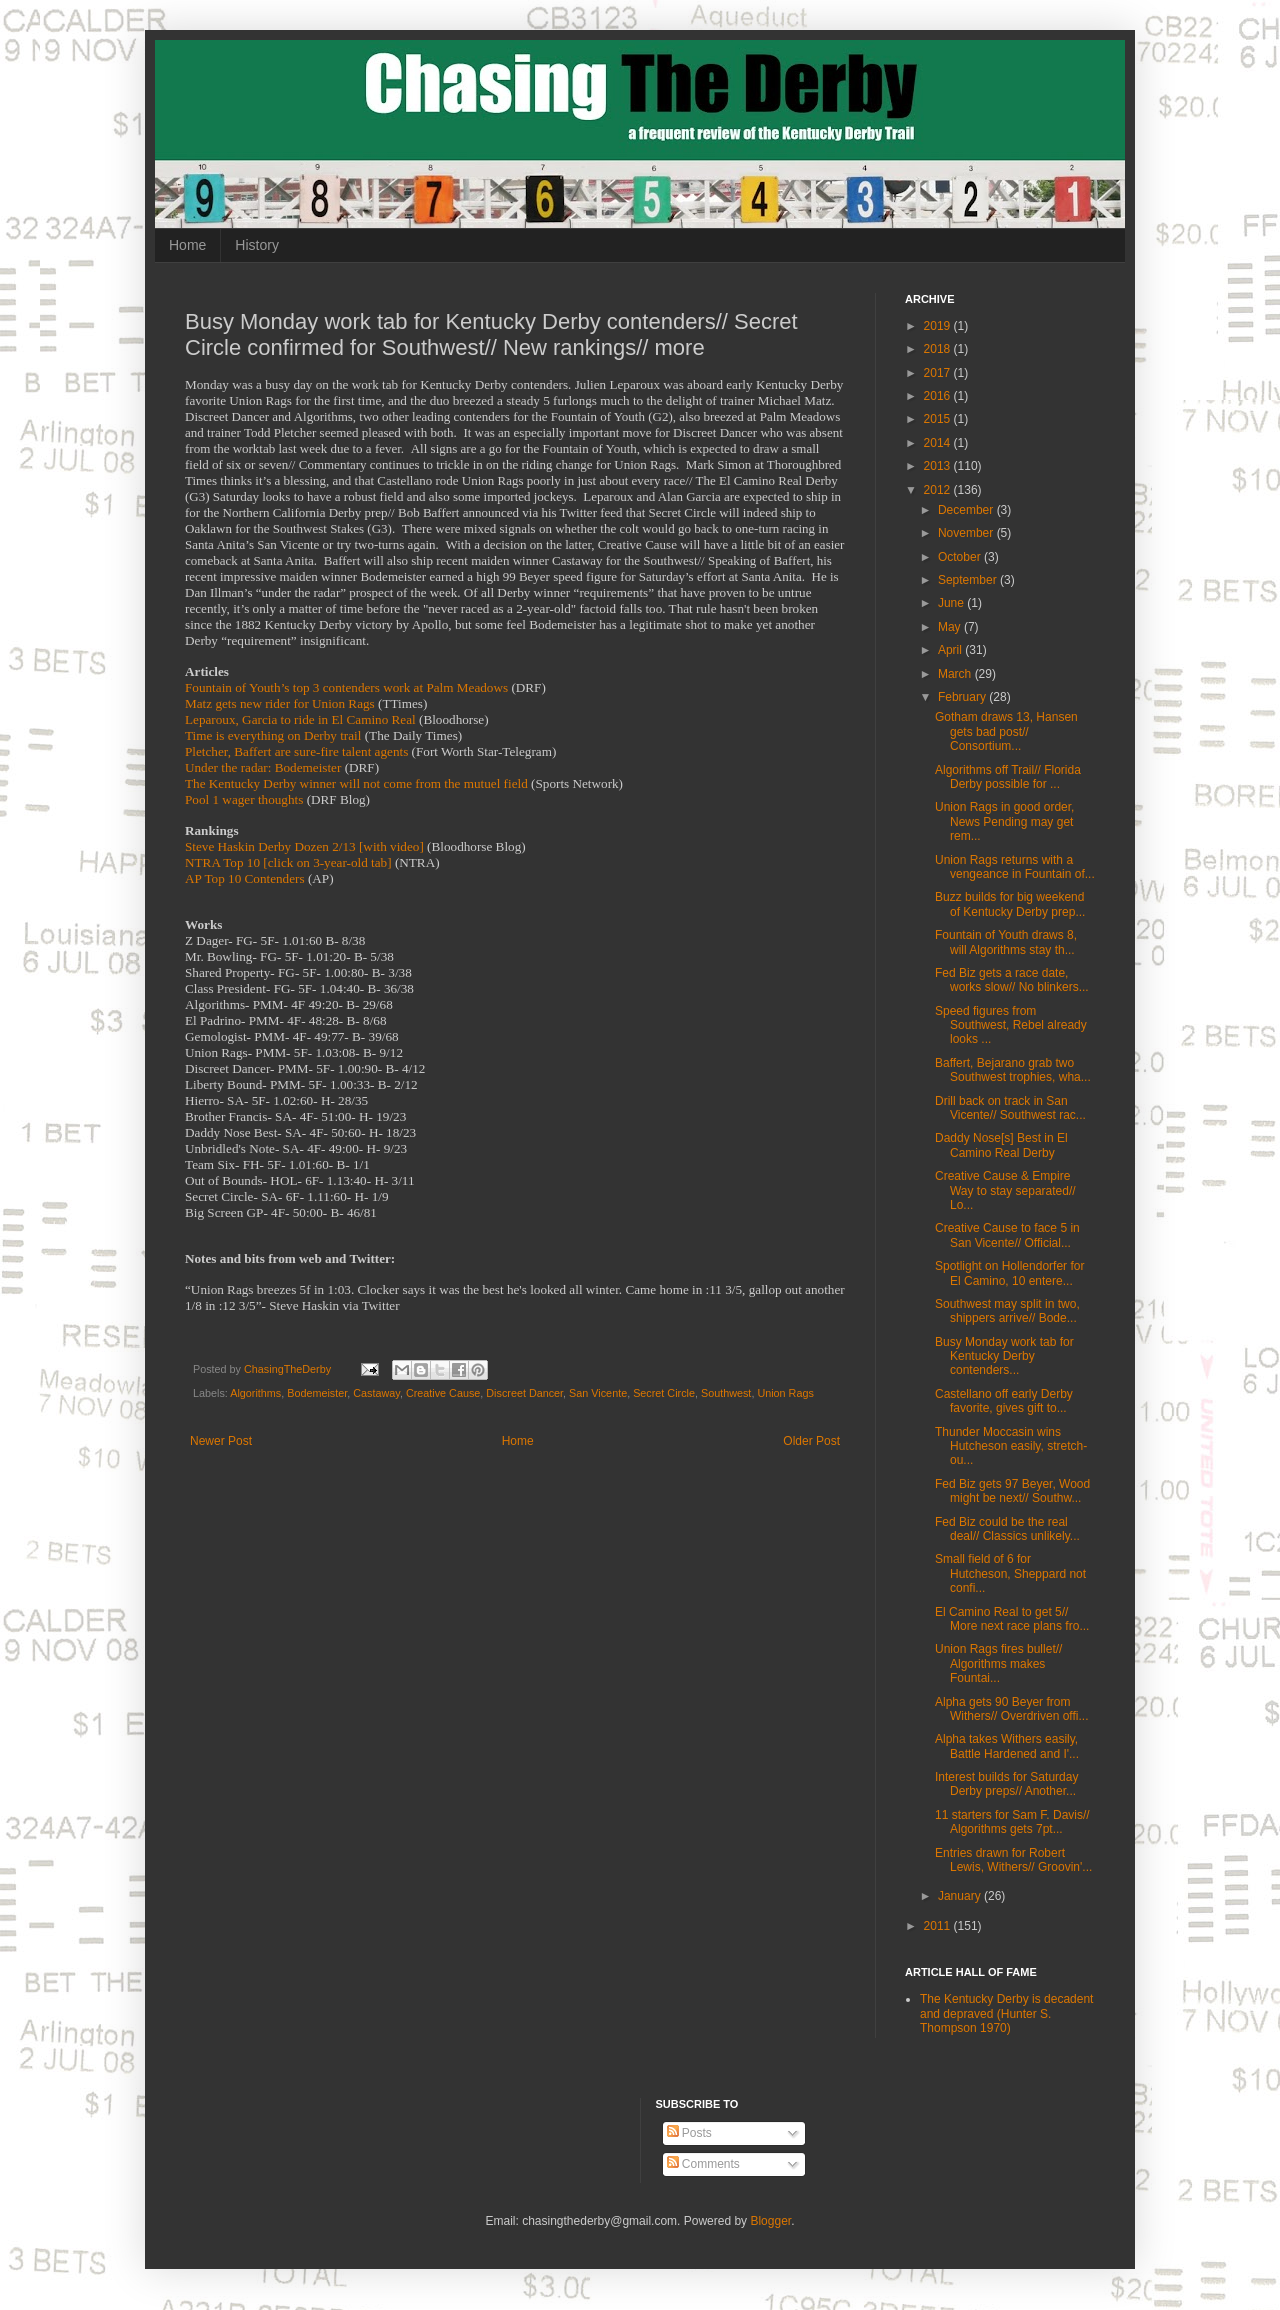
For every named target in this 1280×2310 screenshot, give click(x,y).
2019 (939, 326)
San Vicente (598, 1393)
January (961, 1896)
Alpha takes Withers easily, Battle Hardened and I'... (1007, 1746)
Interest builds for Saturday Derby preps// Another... (1006, 1784)
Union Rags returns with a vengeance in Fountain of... (1015, 867)
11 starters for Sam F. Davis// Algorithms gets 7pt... (1012, 1822)
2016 (939, 396)
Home (187, 245)
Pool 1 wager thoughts (244, 799)
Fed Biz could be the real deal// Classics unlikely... (1007, 1529)
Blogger (770, 2221)
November (967, 533)
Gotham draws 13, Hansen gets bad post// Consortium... (1006, 731)
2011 (939, 1926)
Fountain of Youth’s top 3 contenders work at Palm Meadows (346, 687)
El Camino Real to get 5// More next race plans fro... (1012, 1619)
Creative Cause (443, 1393)
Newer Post (221, 1441)
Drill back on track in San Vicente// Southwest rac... (1010, 1108)
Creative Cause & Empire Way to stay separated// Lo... (1005, 1190)
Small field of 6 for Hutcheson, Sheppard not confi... (1010, 1573)
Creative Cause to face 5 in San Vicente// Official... (1007, 1235)
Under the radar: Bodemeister (263, 767)
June (952, 603)
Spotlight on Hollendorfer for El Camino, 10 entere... (1009, 1273)
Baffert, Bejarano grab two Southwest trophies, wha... (1013, 1070)
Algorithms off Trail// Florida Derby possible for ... (1008, 777)
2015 (939, 419)
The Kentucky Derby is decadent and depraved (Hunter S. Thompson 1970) (1006, 2013)
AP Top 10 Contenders (245, 878)
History (257, 245)
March (956, 674)
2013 (939, 466)
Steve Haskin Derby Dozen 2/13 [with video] (304, 846)
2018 (939, 349)
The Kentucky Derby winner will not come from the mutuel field (356, 783)
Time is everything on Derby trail (273, 735)
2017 (939, 373)
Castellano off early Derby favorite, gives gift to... (1004, 1401)
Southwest (726, 1393)
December (967, 510)
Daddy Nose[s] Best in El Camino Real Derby (1001, 1145)
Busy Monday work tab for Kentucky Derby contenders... (1004, 1356)
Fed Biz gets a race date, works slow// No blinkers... (1012, 980)
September (969, 580)
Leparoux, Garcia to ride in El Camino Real (300, 719)
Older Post (811, 1441)
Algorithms (255, 1393)
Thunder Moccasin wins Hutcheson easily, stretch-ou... (1011, 1446)
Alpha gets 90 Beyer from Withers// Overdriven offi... (1012, 1709)
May (951, 627)
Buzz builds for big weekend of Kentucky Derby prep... (1010, 904)
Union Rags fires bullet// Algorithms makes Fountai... (998, 1663)
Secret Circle (664, 1393)
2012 (939, 490)
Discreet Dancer (524, 1393)
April (951, 650)
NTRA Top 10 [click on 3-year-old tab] (288, 862)
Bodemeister (317, 1393)
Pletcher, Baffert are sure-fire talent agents (296, 751)
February (963, 697)
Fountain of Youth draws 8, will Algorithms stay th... (1006, 942)
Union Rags (785, 1393)
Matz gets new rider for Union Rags (280, 703)
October (961, 557)
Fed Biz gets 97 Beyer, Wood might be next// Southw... (1012, 1491)
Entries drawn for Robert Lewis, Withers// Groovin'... (1013, 1860)
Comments (703, 2164)
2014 (939, 443)
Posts (689, 2133)
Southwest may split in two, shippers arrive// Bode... (1007, 1311)
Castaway (376, 1393)
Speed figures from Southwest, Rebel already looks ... (1011, 1025)
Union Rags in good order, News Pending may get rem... (1004, 821)
